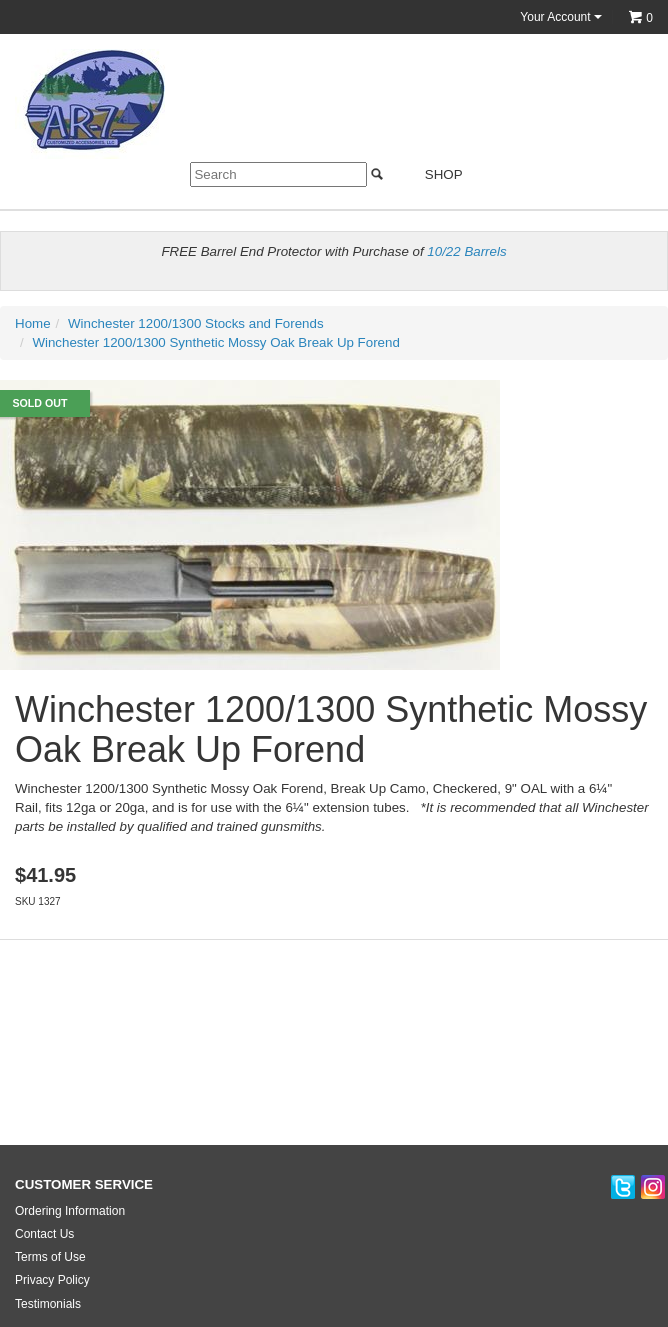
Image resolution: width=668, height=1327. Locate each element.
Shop (431, 174)
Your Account (561, 17)
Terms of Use (50, 1257)
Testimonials (48, 1304)
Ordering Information (70, 1211)
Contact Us (44, 1234)
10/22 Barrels (466, 251)
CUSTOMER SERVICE (84, 1184)
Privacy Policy (52, 1280)
